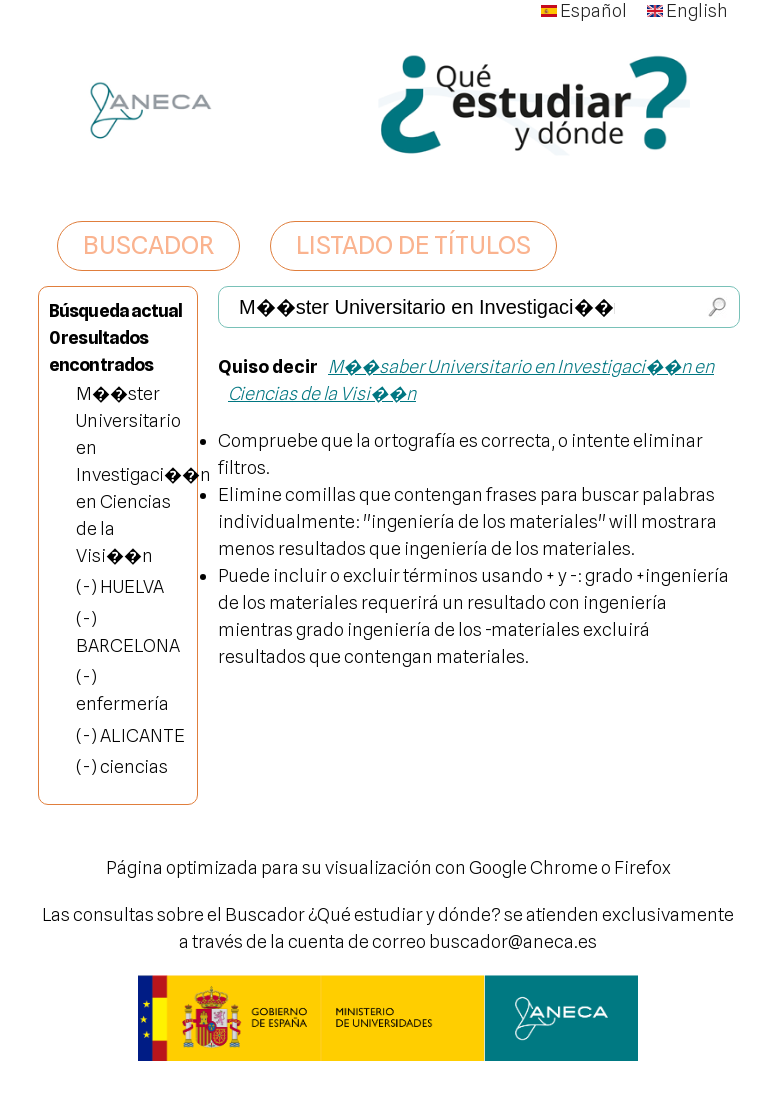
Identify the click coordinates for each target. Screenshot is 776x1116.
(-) (88, 586)
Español (584, 10)
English (687, 10)
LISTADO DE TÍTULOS (413, 245)
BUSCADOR (148, 245)
